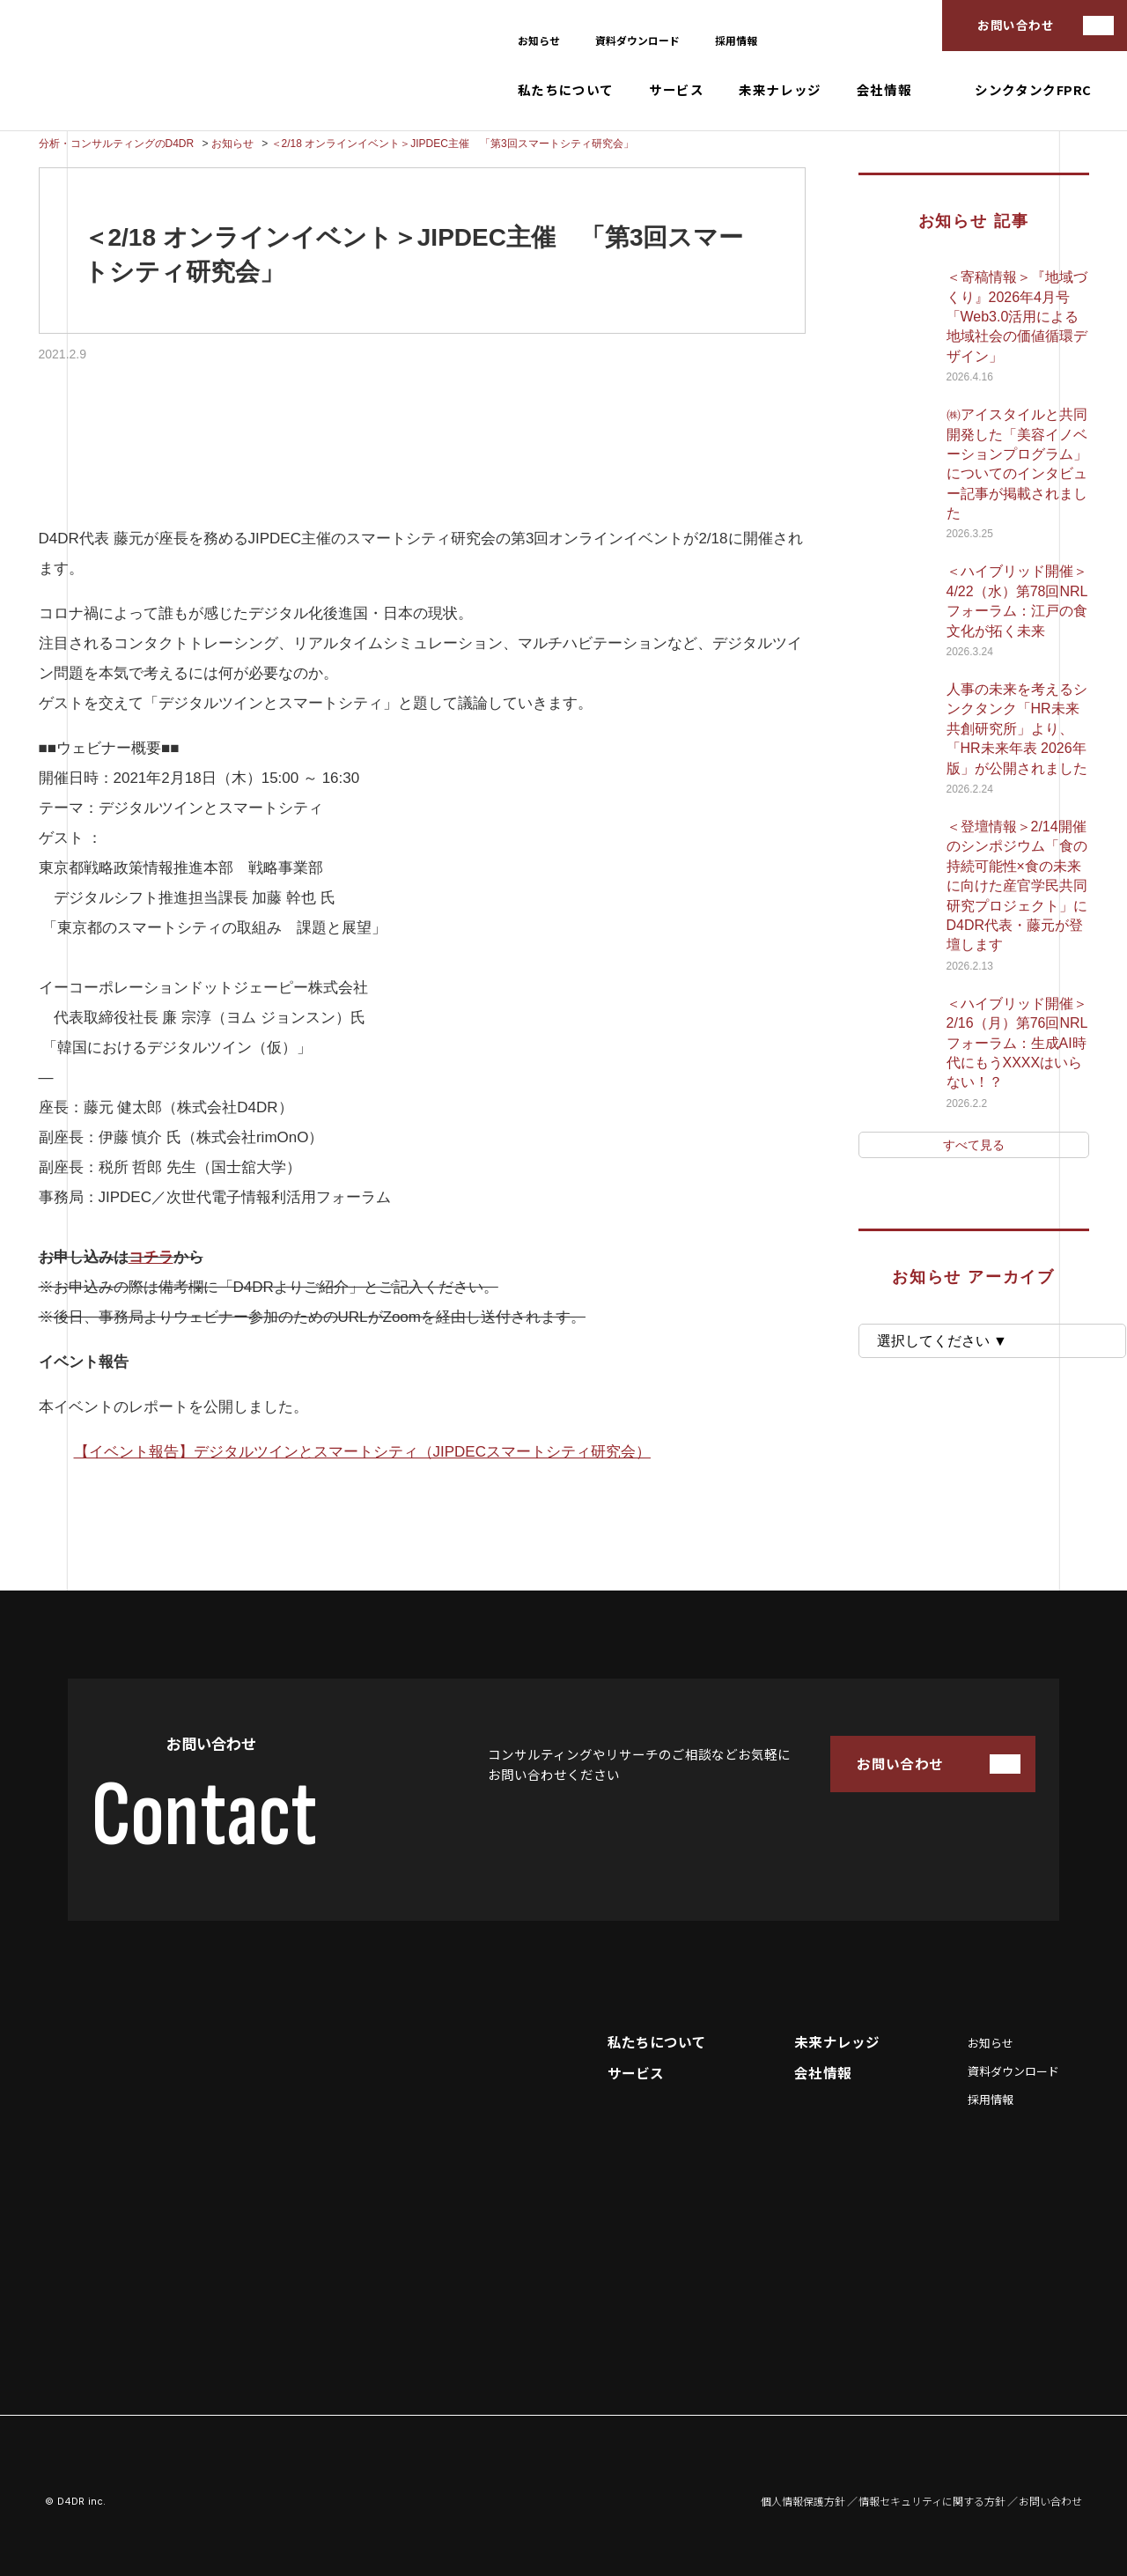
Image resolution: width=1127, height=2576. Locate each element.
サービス (676, 90)
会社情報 (884, 90)
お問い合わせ (1015, 24)
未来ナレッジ (780, 90)
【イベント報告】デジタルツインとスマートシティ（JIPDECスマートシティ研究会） (362, 1451)
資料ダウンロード (637, 40)
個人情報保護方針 (803, 2501)
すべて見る (974, 1145)
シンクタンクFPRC (1033, 90)
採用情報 (736, 40)
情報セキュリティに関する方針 (931, 2501)
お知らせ (539, 40)
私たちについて (566, 90)
